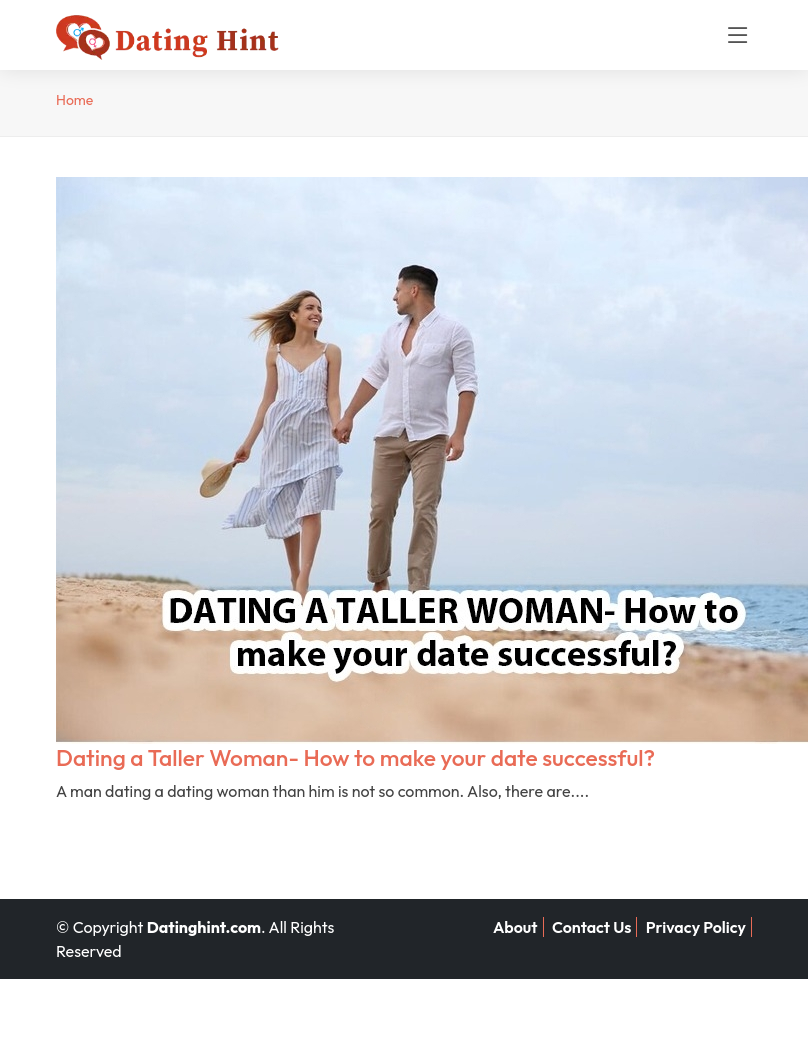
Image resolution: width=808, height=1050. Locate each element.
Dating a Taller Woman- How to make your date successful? (355, 757)
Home (74, 100)
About (515, 927)
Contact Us (592, 927)
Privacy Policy (696, 927)
